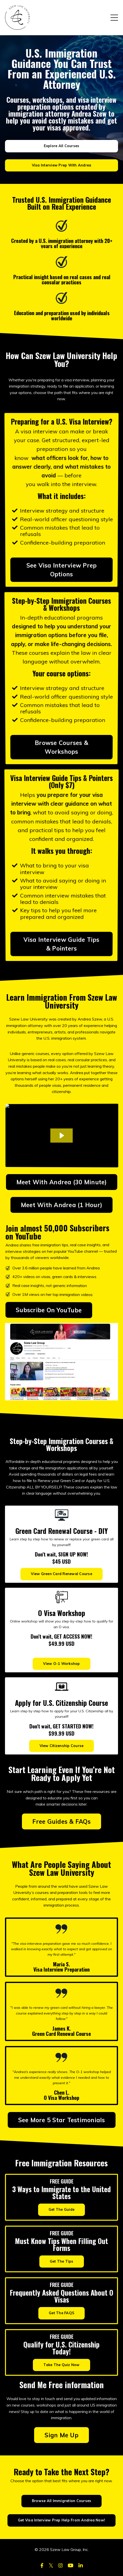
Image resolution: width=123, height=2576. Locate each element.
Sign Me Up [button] (61, 2435)
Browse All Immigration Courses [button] (61, 2501)
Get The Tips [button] (61, 2261)
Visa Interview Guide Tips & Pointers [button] (61, 890)
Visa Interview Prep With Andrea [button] (61, 165)
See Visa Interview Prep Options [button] (61, 522)
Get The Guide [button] (61, 2209)
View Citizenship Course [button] (62, 1746)
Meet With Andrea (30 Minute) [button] (61, 1182)
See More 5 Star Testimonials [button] (61, 2120)
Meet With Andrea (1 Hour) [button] (61, 1205)
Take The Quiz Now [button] (61, 2365)
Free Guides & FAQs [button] (61, 1821)
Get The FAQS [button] (61, 2313)
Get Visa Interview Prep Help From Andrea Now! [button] (61, 2520)
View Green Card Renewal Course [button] (61, 1574)
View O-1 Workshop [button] (61, 1663)
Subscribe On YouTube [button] (57, 1309)
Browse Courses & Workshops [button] (61, 700)
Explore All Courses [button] (61, 146)
